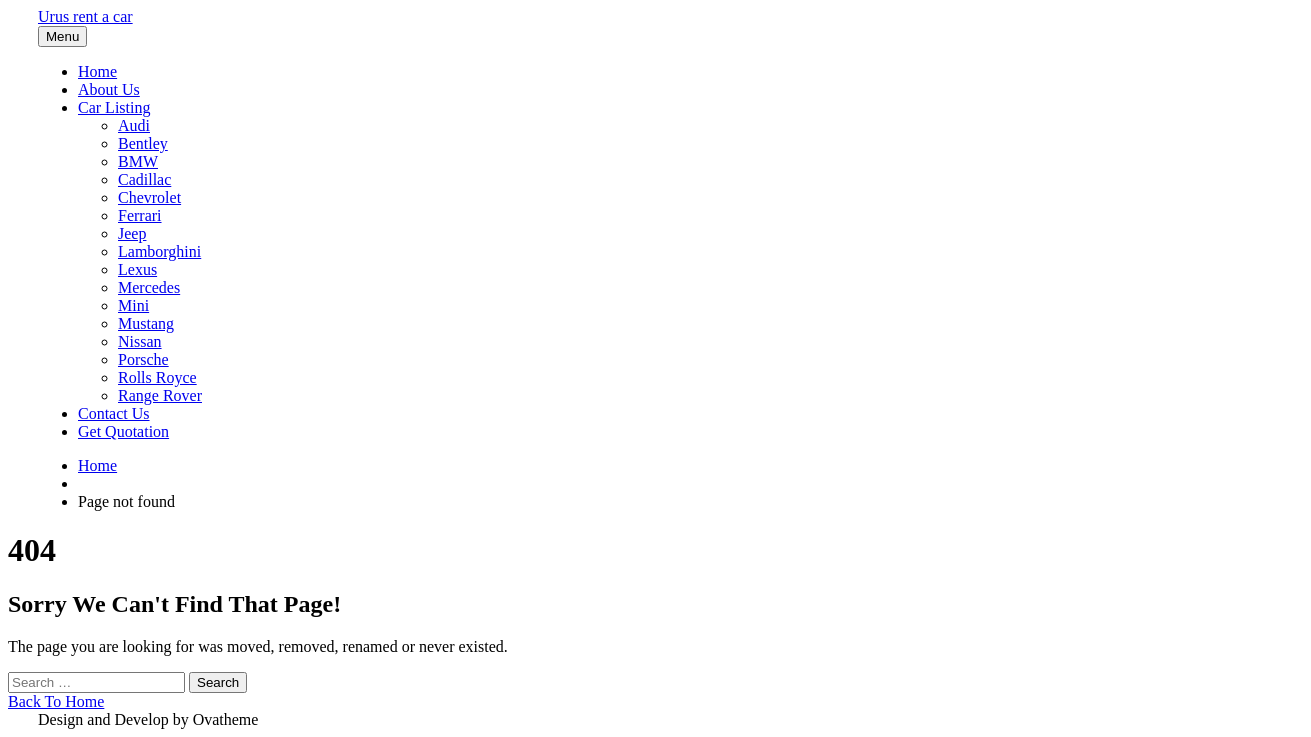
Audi (134, 125)
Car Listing (114, 107)
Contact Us (114, 413)
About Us (109, 89)
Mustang (146, 323)
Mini (133, 305)
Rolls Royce (157, 377)
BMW (138, 161)
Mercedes (149, 287)
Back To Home (56, 701)
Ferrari (140, 215)
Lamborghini (159, 251)
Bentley (143, 143)
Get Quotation (123, 431)
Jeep (132, 233)
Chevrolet (149, 197)
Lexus (137, 269)
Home (97, 71)
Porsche (143, 359)
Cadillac (144, 179)
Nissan (140, 341)
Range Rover (160, 395)
